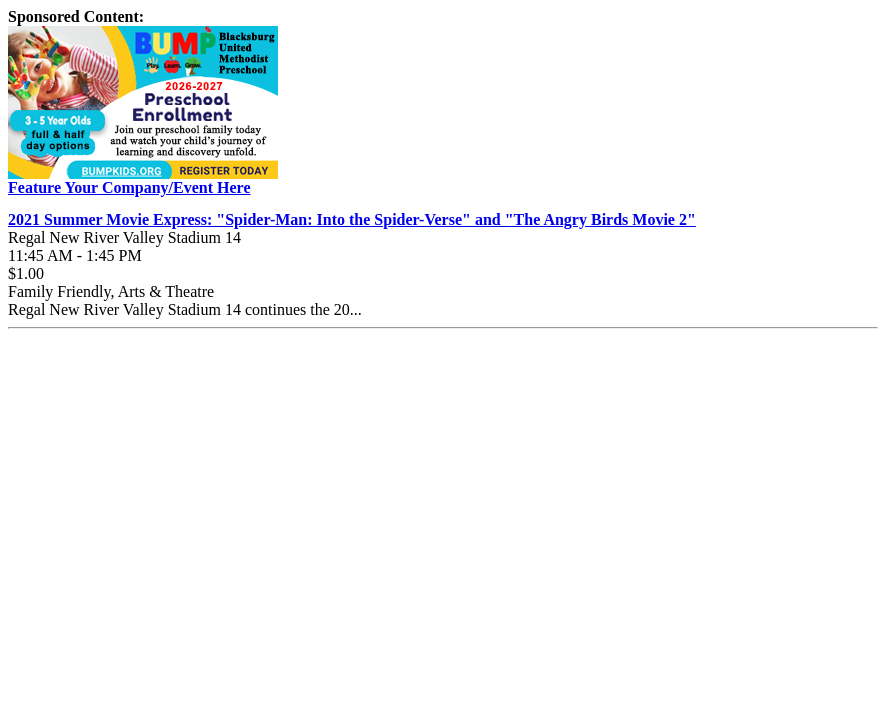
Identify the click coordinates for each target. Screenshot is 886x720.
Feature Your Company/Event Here (129, 187)
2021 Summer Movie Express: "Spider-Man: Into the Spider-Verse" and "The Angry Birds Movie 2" (352, 219)
